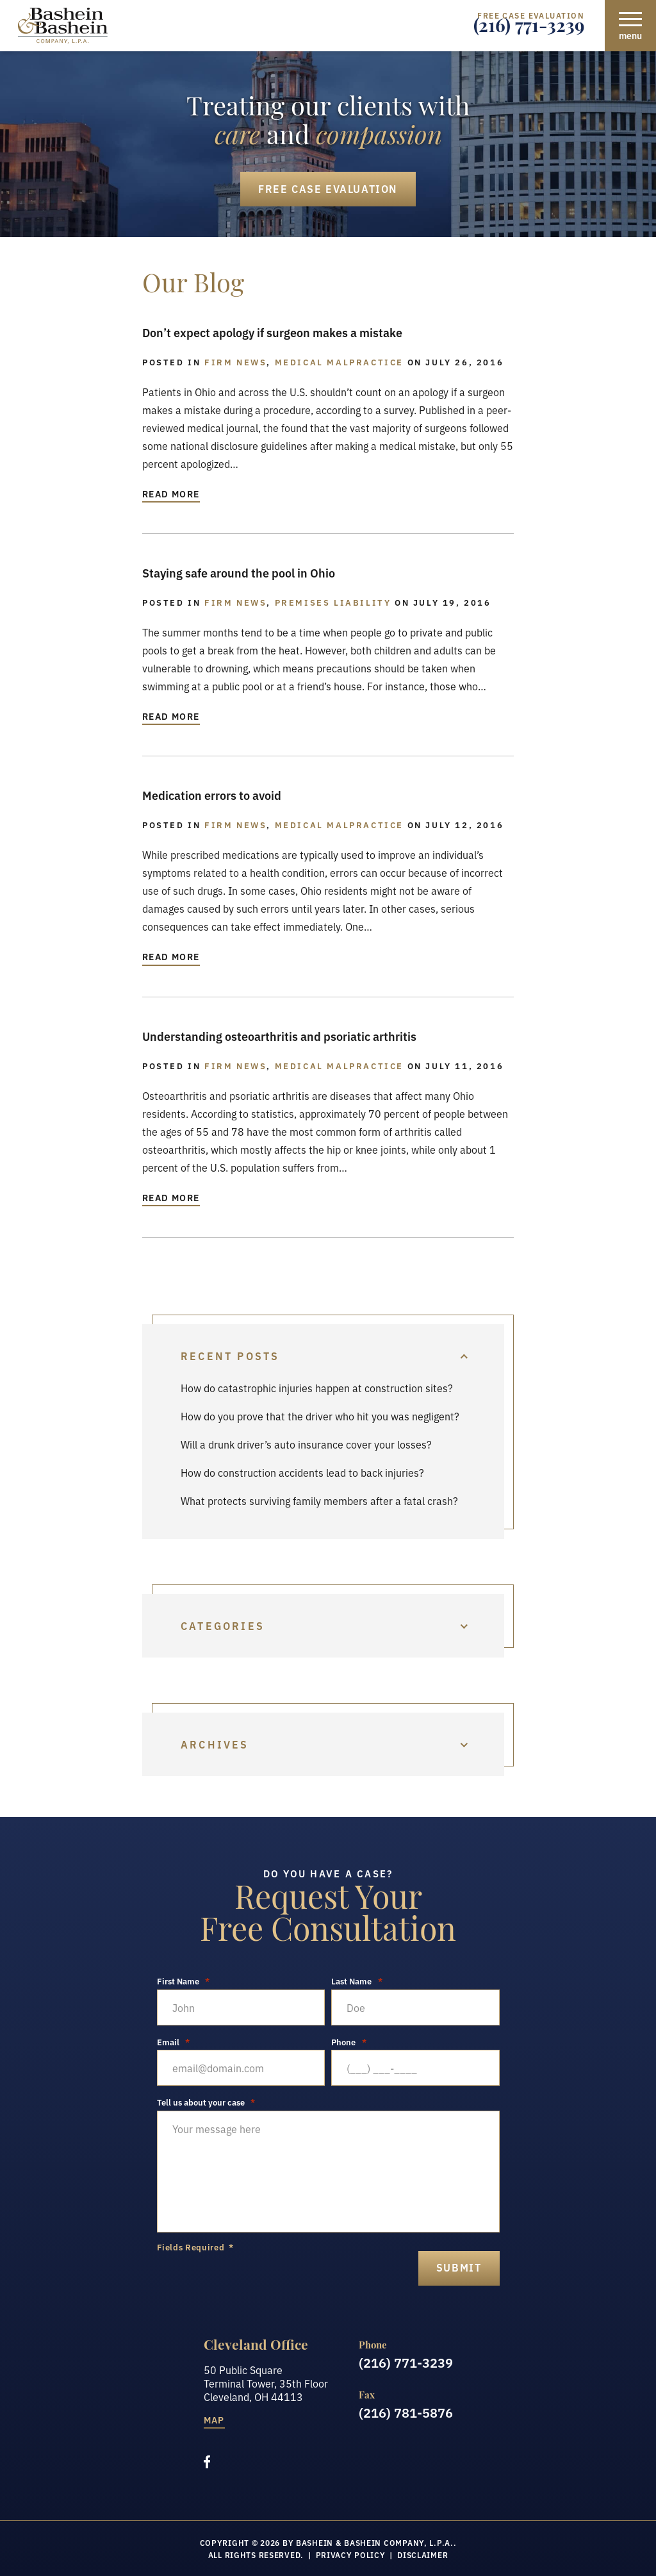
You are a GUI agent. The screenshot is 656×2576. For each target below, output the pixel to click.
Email (173, 2042)
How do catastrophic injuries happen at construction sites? (317, 1388)
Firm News (235, 361)
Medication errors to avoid (211, 794)
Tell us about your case (206, 2102)
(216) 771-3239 (528, 29)
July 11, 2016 (464, 1065)
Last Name (356, 1981)
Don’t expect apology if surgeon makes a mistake (272, 332)
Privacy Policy (351, 2554)
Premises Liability (333, 602)
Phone (348, 2042)
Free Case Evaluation (328, 188)
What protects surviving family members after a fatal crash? (319, 1500)
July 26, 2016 (464, 361)
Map (214, 2420)
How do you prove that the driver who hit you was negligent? (320, 1416)
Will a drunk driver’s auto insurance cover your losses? (306, 1444)
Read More (171, 494)
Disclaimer (422, 2554)
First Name (183, 1981)
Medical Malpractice (339, 361)
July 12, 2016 (464, 824)
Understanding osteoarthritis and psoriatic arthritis (279, 1035)
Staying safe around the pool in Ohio (238, 572)
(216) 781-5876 (406, 2412)
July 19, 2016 (452, 602)
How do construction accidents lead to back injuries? (302, 1472)
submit (459, 2267)
